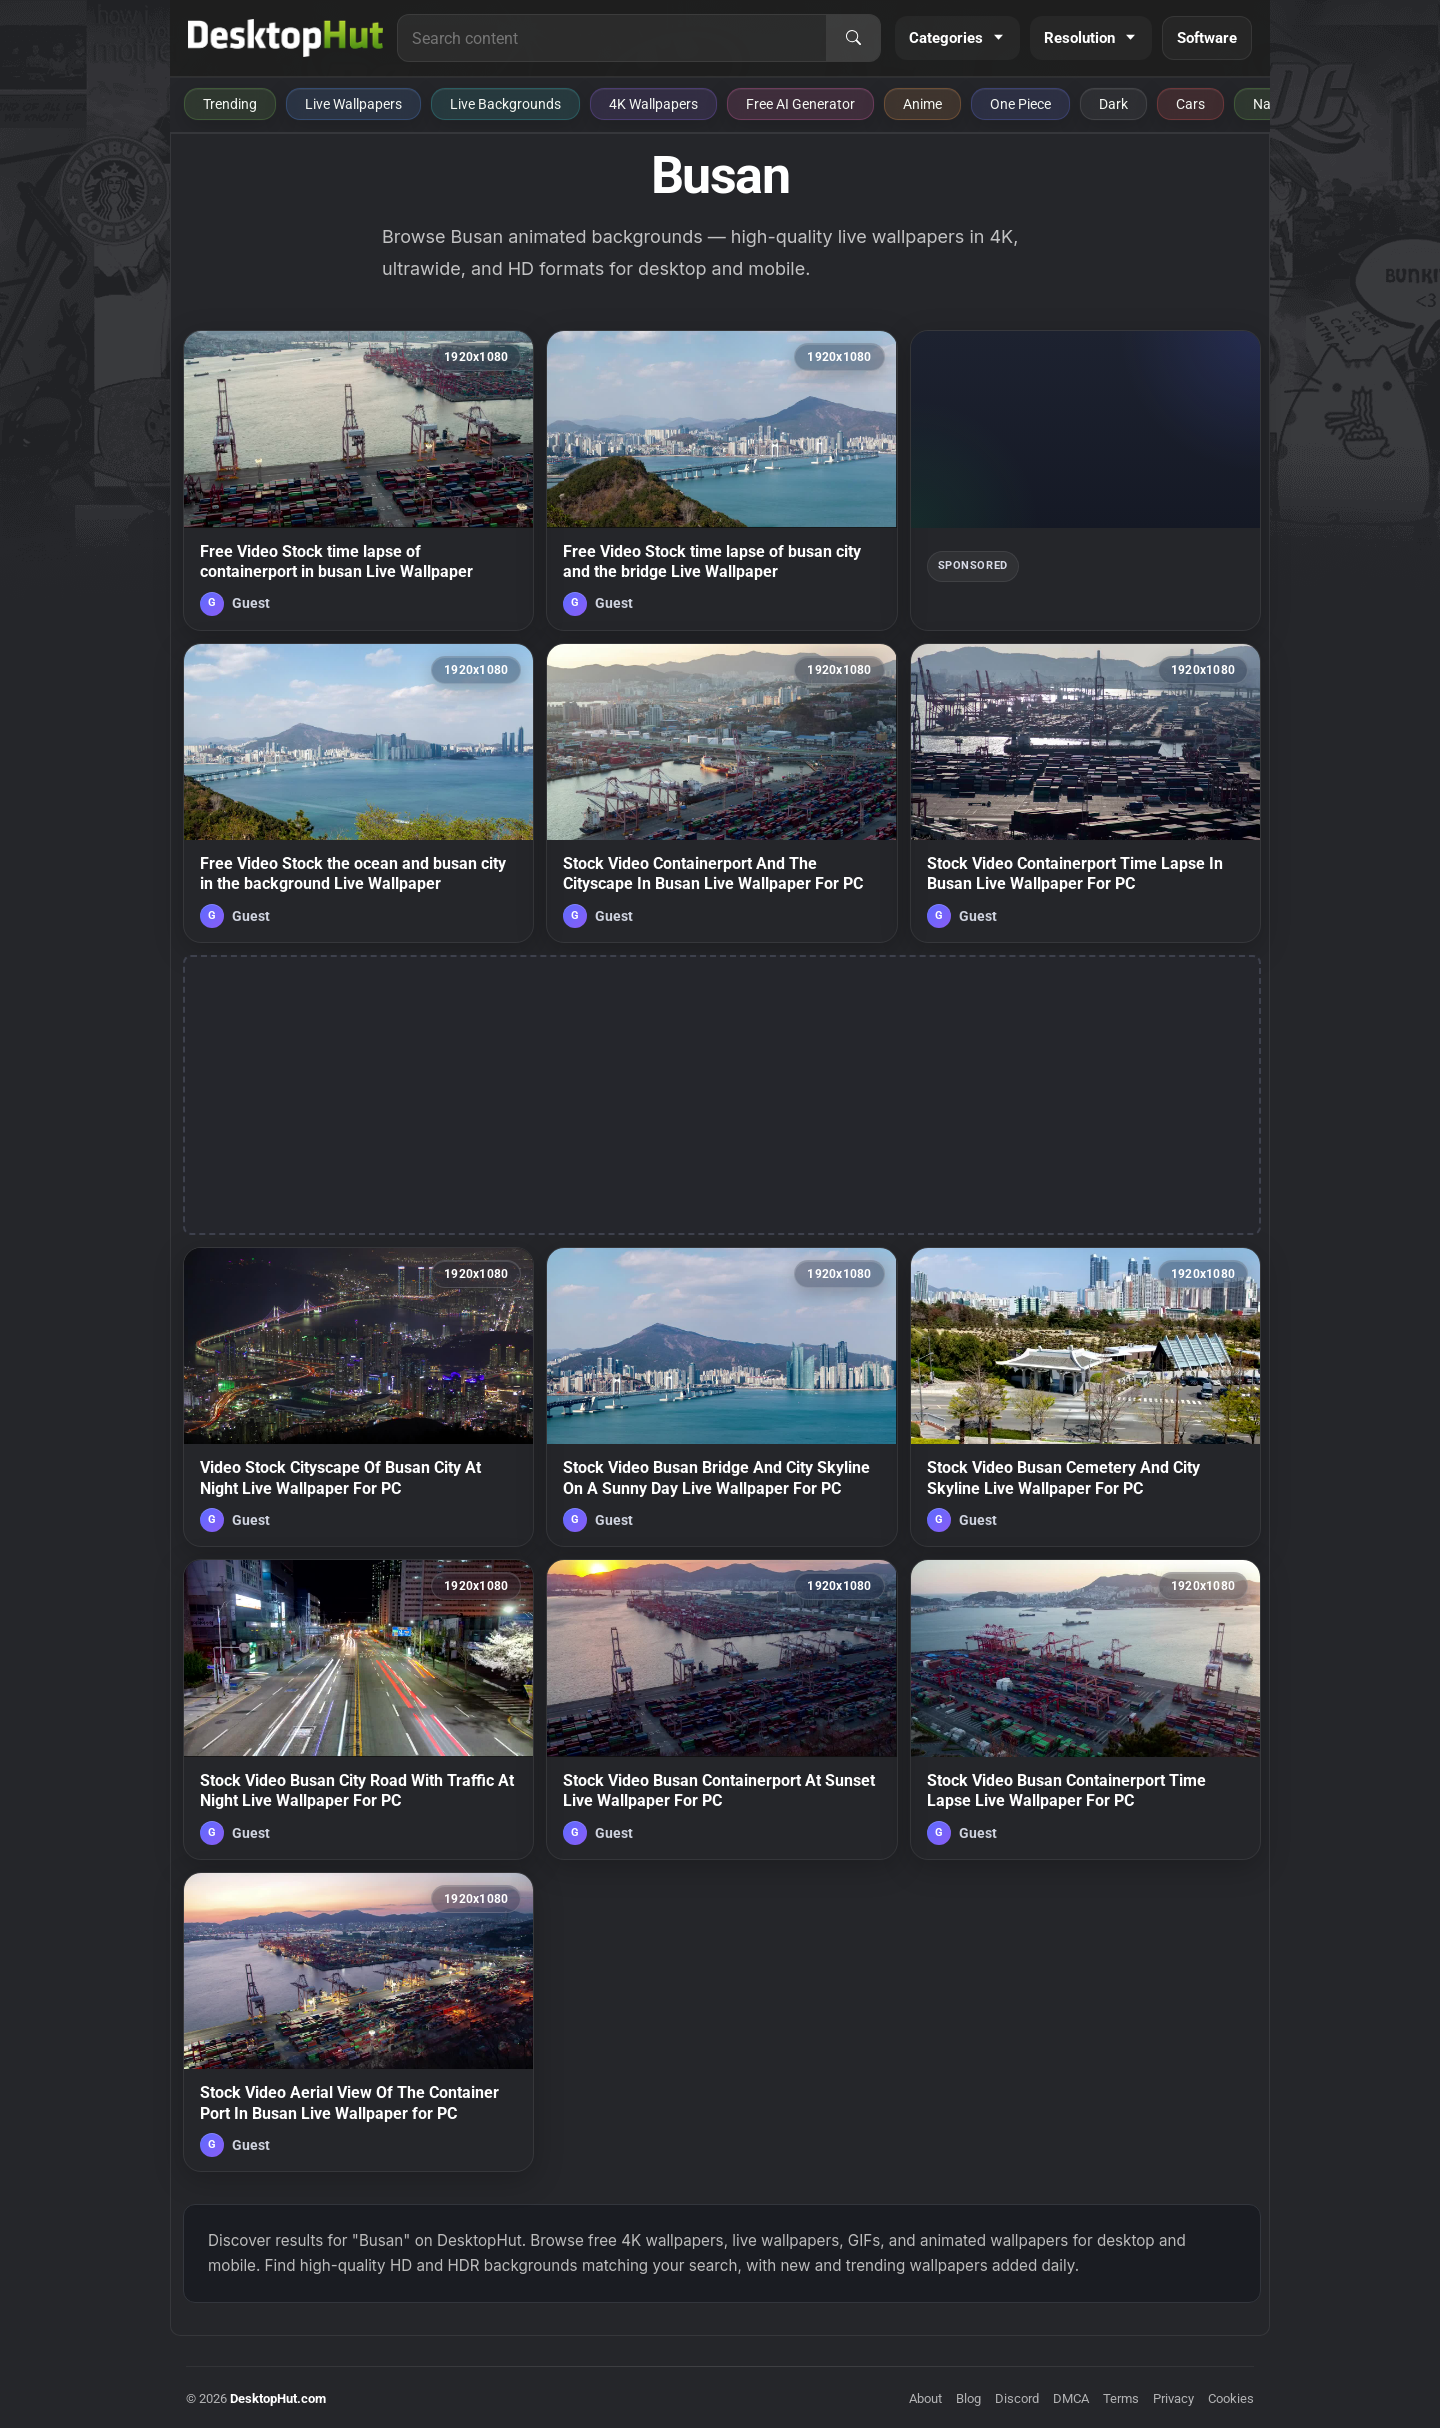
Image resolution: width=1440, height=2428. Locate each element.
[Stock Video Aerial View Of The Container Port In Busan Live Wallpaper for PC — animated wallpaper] (358, 2022)
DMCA (1071, 2398)
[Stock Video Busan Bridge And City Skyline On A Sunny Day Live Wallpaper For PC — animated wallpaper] (721, 1397)
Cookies (1231, 2398)
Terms (1121, 2398)
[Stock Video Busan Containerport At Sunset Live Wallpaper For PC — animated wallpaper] (721, 1709)
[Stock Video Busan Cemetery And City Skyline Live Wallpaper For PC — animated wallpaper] (1085, 1397)
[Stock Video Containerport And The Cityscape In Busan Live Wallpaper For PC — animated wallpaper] (721, 793)
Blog (968, 2398)
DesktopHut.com (278, 2398)
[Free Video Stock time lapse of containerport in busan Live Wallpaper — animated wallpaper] (358, 480)
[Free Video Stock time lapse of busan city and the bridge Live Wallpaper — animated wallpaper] (721, 480)
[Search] (853, 38)
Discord (1017, 2398)
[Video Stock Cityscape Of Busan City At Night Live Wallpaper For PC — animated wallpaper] (358, 1397)
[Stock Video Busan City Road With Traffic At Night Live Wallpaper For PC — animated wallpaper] (358, 1709)
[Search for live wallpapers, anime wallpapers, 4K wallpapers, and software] (612, 38)
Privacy (1173, 2398)
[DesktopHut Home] (285, 38)
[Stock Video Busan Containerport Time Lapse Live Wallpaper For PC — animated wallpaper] (1085, 1709)
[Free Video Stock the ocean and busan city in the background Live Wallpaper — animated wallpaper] (358, 793)
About (925, 2398)
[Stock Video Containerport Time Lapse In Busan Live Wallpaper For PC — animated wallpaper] (1085, 793)
